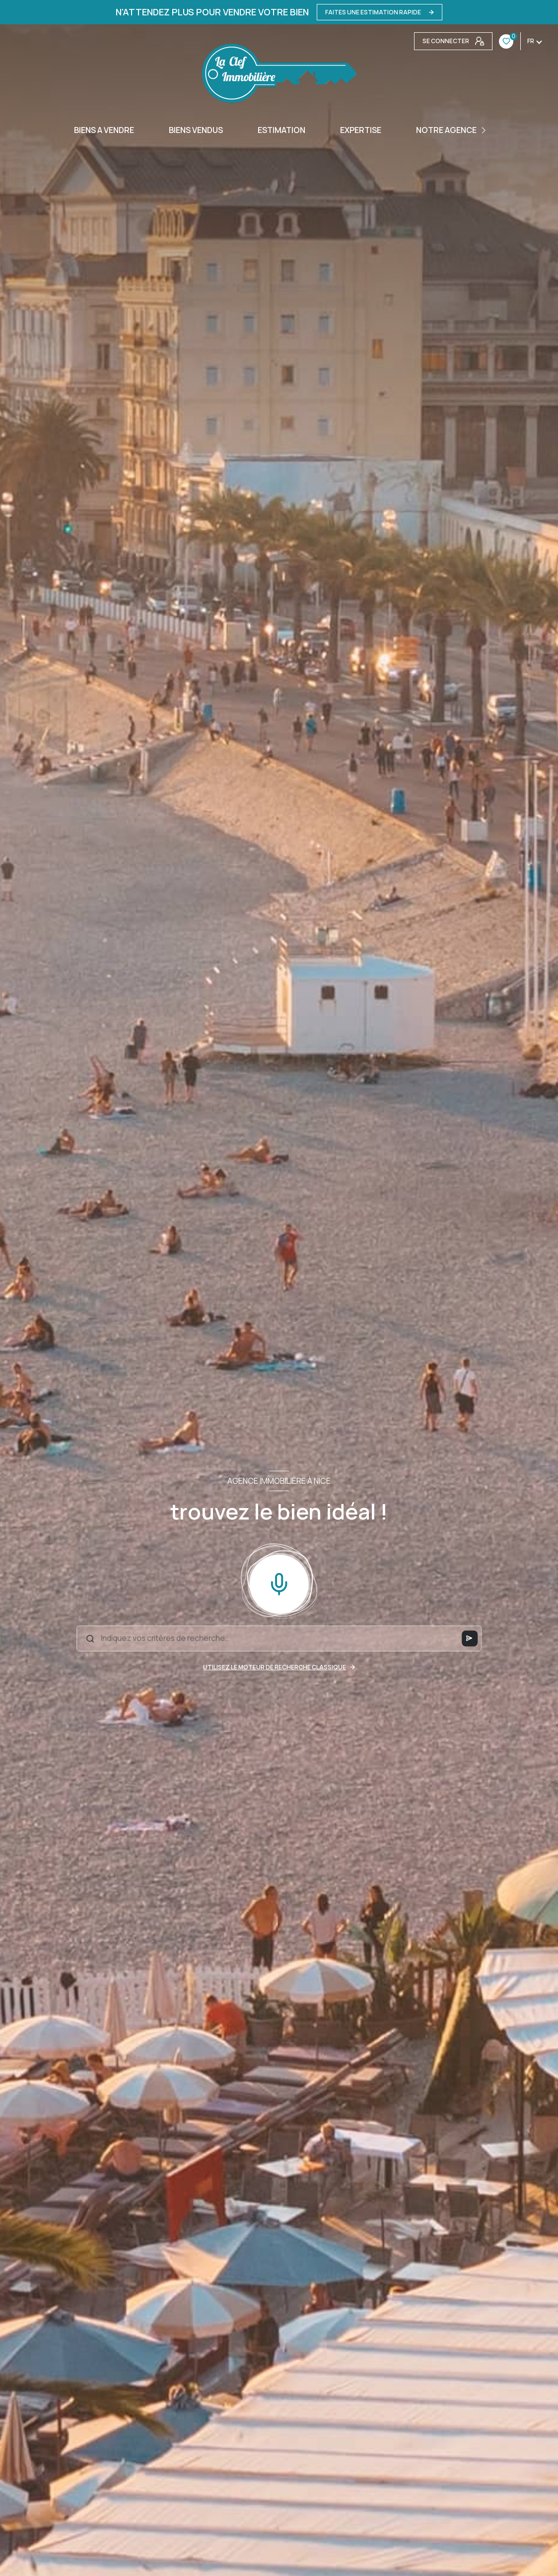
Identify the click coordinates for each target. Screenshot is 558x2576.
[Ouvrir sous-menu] (484, 130)
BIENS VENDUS (196, 130)
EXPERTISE (360, 130)
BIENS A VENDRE (104, 130)
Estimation (281, 130)
